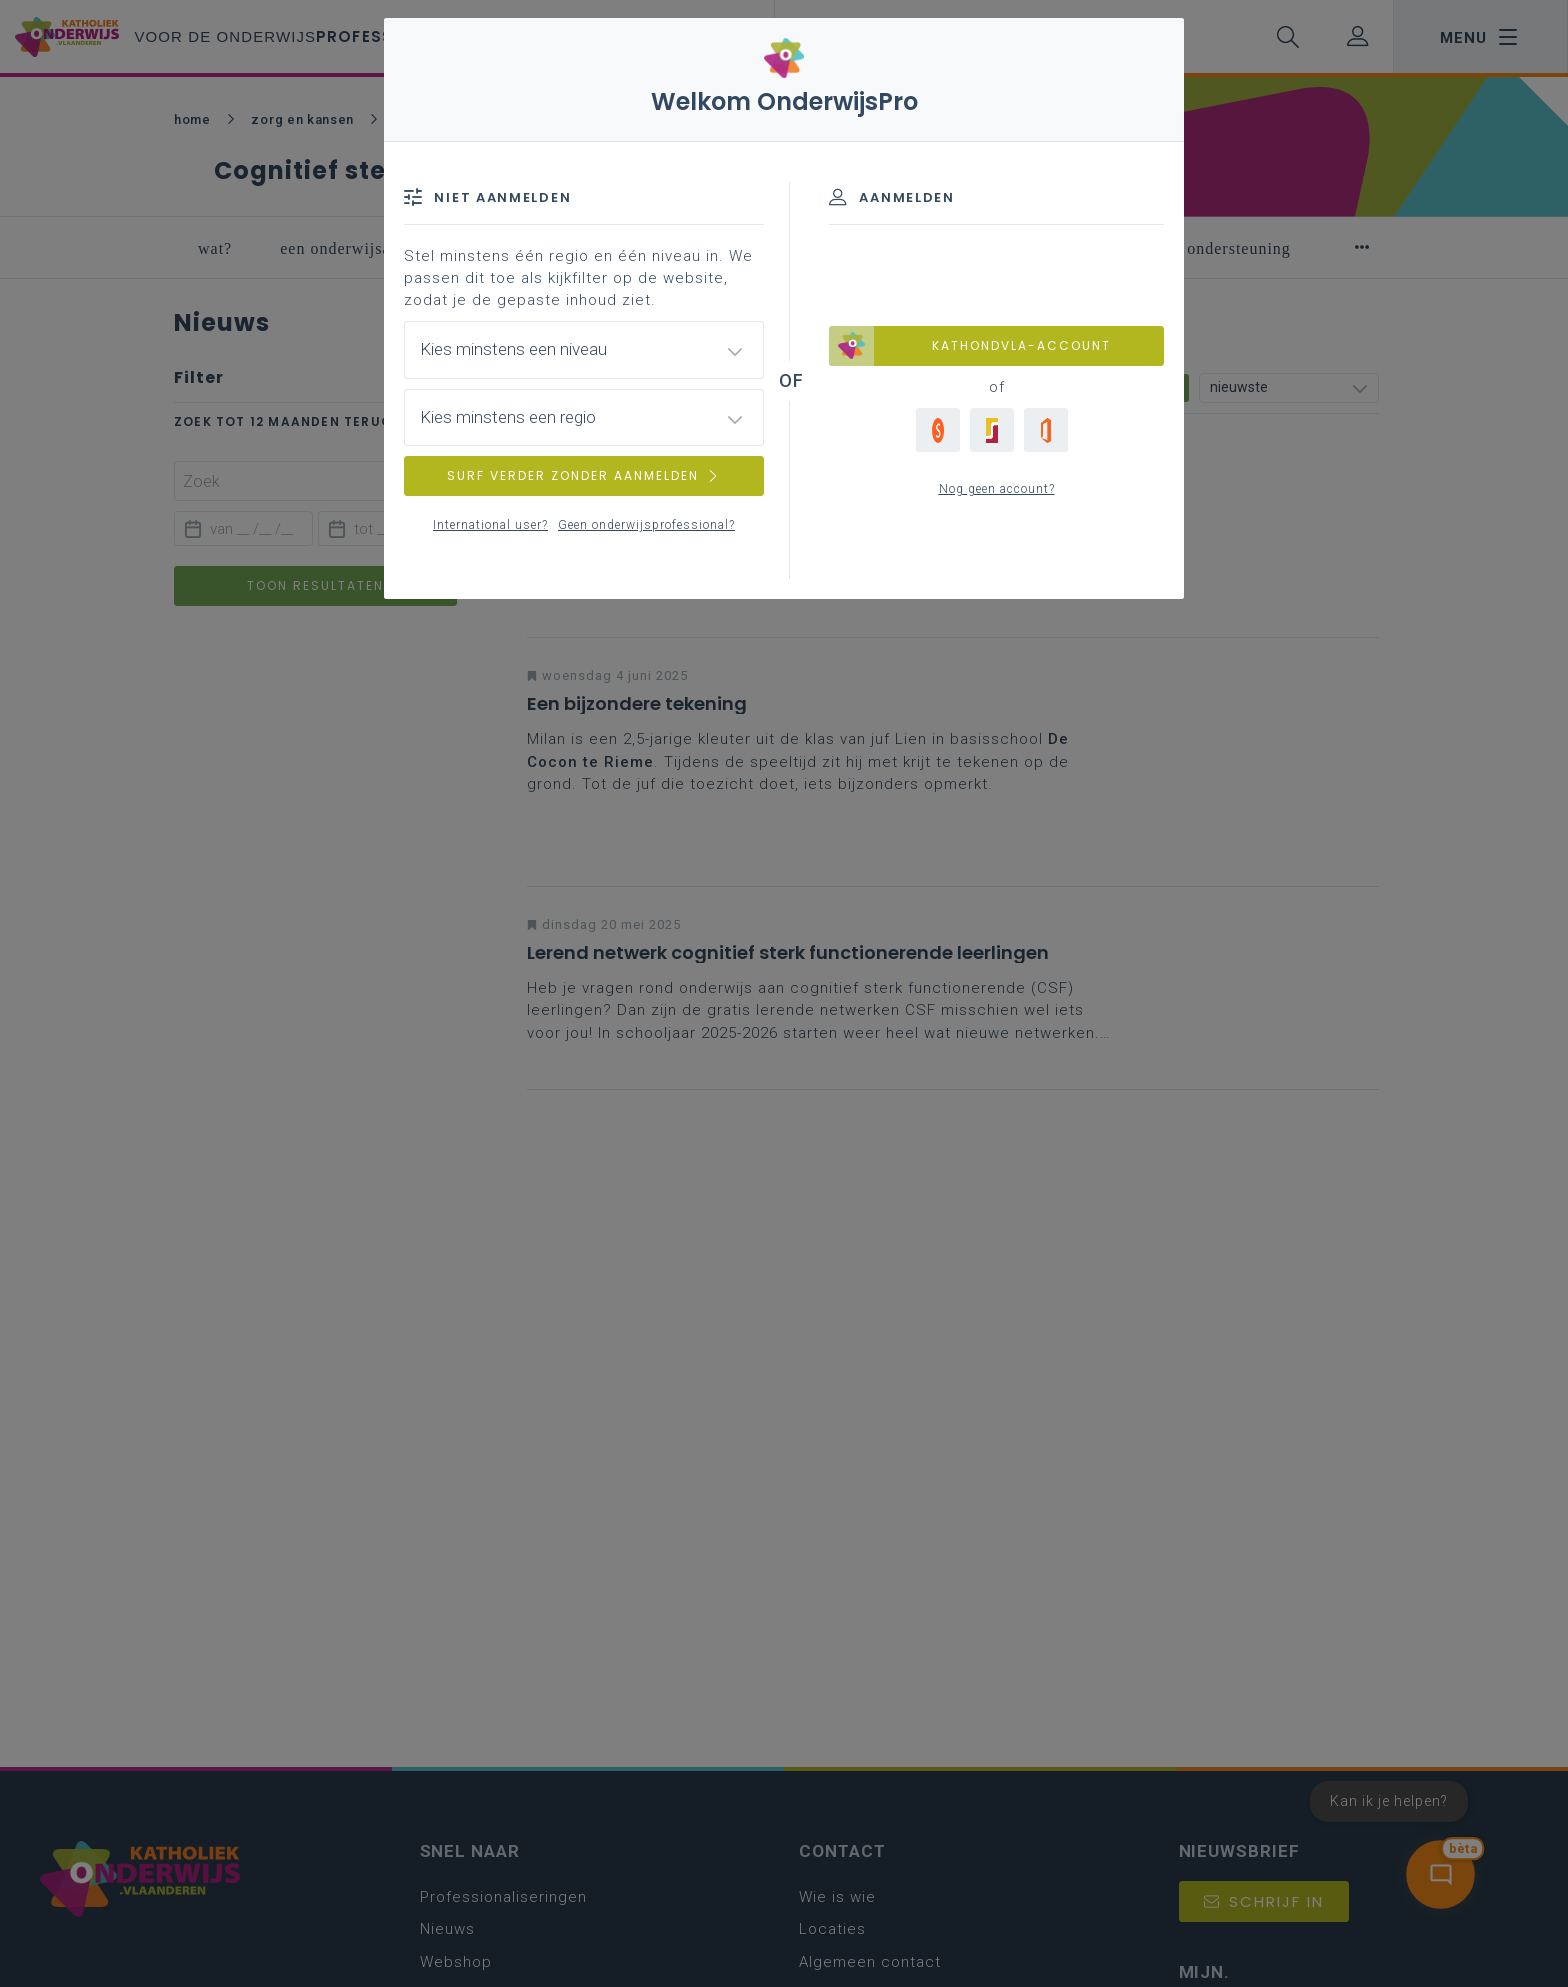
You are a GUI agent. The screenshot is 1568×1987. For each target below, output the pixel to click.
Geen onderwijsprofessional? (646, 525)
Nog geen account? (997, 489)
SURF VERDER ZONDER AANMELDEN (584, 475)
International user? (490, 525)
